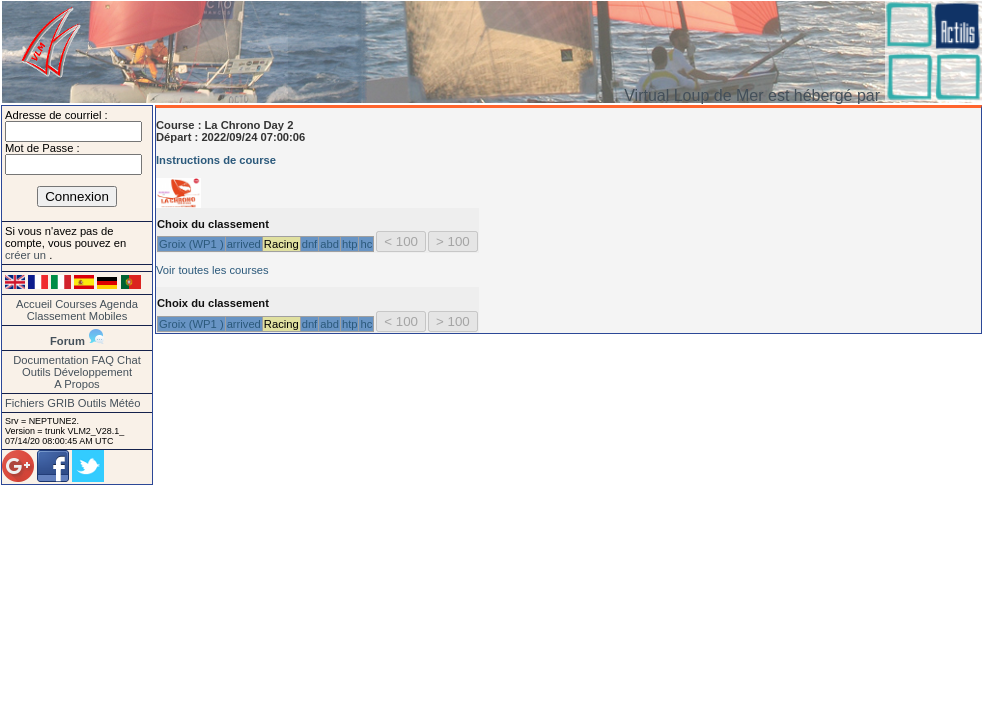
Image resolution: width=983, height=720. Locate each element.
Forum (67, 341)
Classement (56, 316)
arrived (244, 244)
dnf (310, 244)
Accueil (34, 304)
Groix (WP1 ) (191, 244)
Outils (36, 372)
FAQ (103, 360)
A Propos (76, 384)
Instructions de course (216, 160)
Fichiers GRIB (40, 403)
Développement (93, 372)
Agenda (118, 304)
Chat (129, 360)
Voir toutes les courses (212, 270)
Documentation (50, 360)
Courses (76, 304)
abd (329, 244)
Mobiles (108, 316)
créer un (27, 255)
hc (366, 244)
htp (350, 244)
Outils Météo (109, 403)
